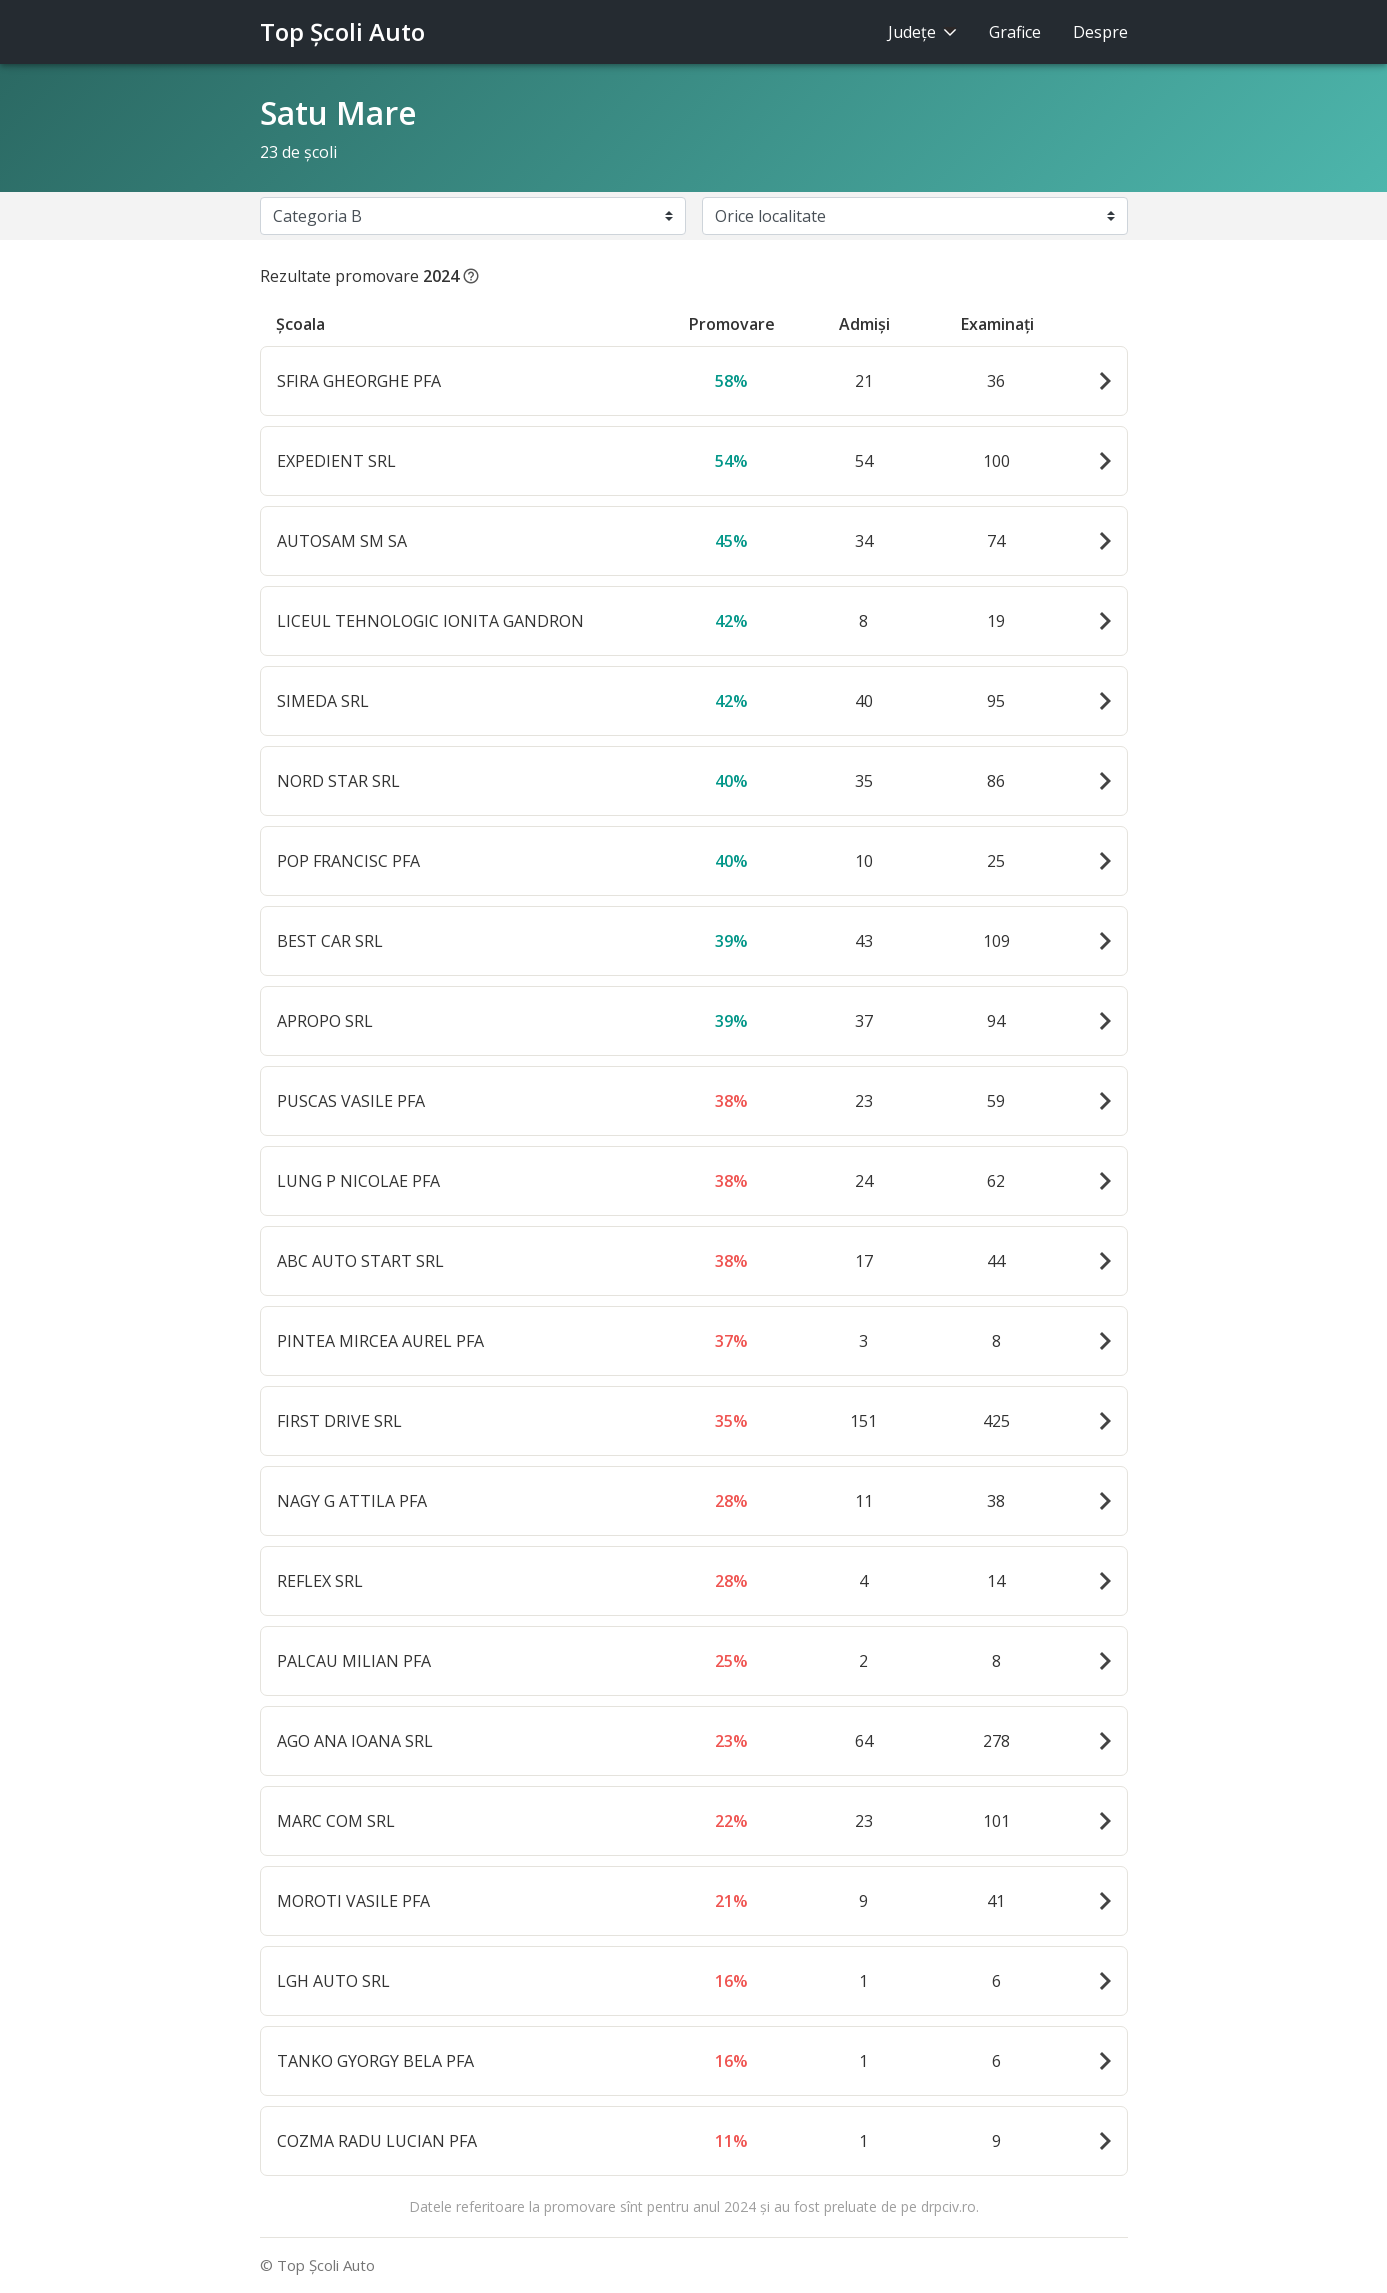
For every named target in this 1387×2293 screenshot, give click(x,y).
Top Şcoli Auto (342, 31)
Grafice (1015, 32)
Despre (1100, 32)
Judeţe (922, 32)
